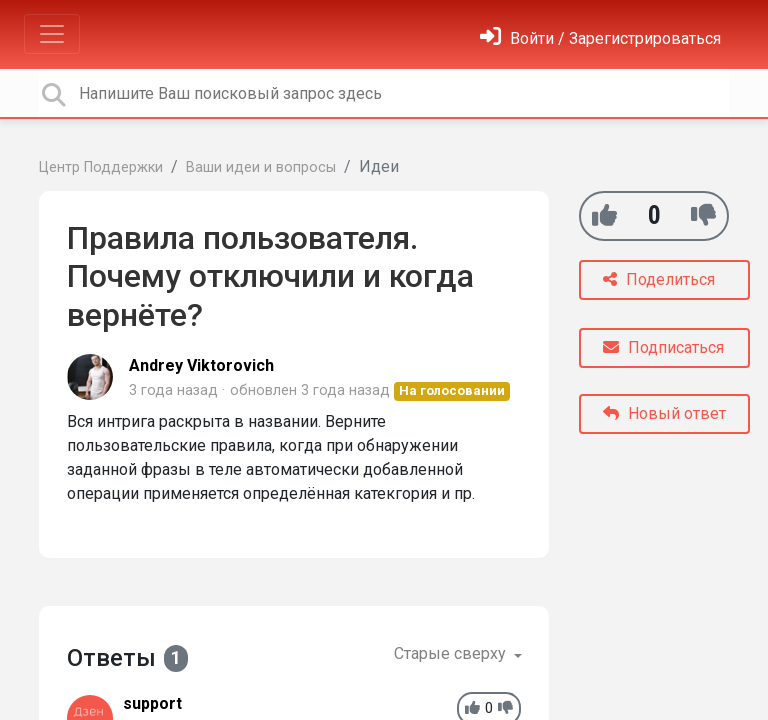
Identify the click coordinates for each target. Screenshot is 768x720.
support (152, 703)
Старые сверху (452, 653)
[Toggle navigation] (52, 34)
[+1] (604, 215)
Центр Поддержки (101, 167)
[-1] (703, 215)
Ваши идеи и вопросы (261, 167)
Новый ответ (664, 413)
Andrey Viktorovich (201, 365)
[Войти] (600, 38)
